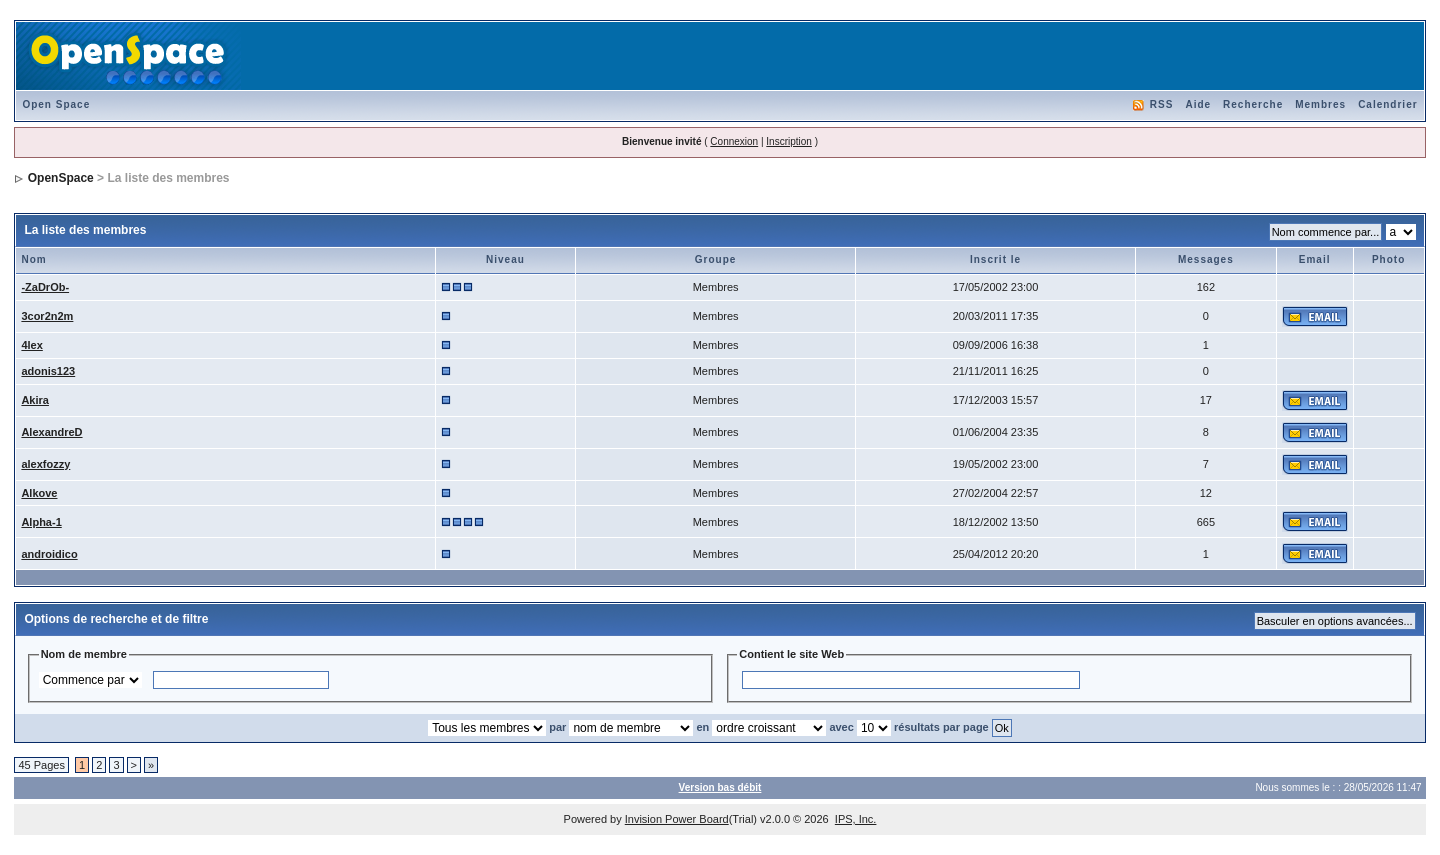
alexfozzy (45, 464)
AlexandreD (51, 432)
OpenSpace (61, 178)
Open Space (56, 104)
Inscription (789, 141)
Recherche (1253, 104)
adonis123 (48, 371)
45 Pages (41, 765)
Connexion (734, 141)
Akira (35, 400)
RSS (1162, 104)
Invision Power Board (677, 819)
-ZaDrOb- (45, 287)
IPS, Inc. (856, 819)
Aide (1198, 104)
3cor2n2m (47, 316)
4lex (31, 345)
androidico (49, 554)
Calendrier (1387, 104)
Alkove (39, 493)
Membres (1320, 104)
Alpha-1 (41, 522)
